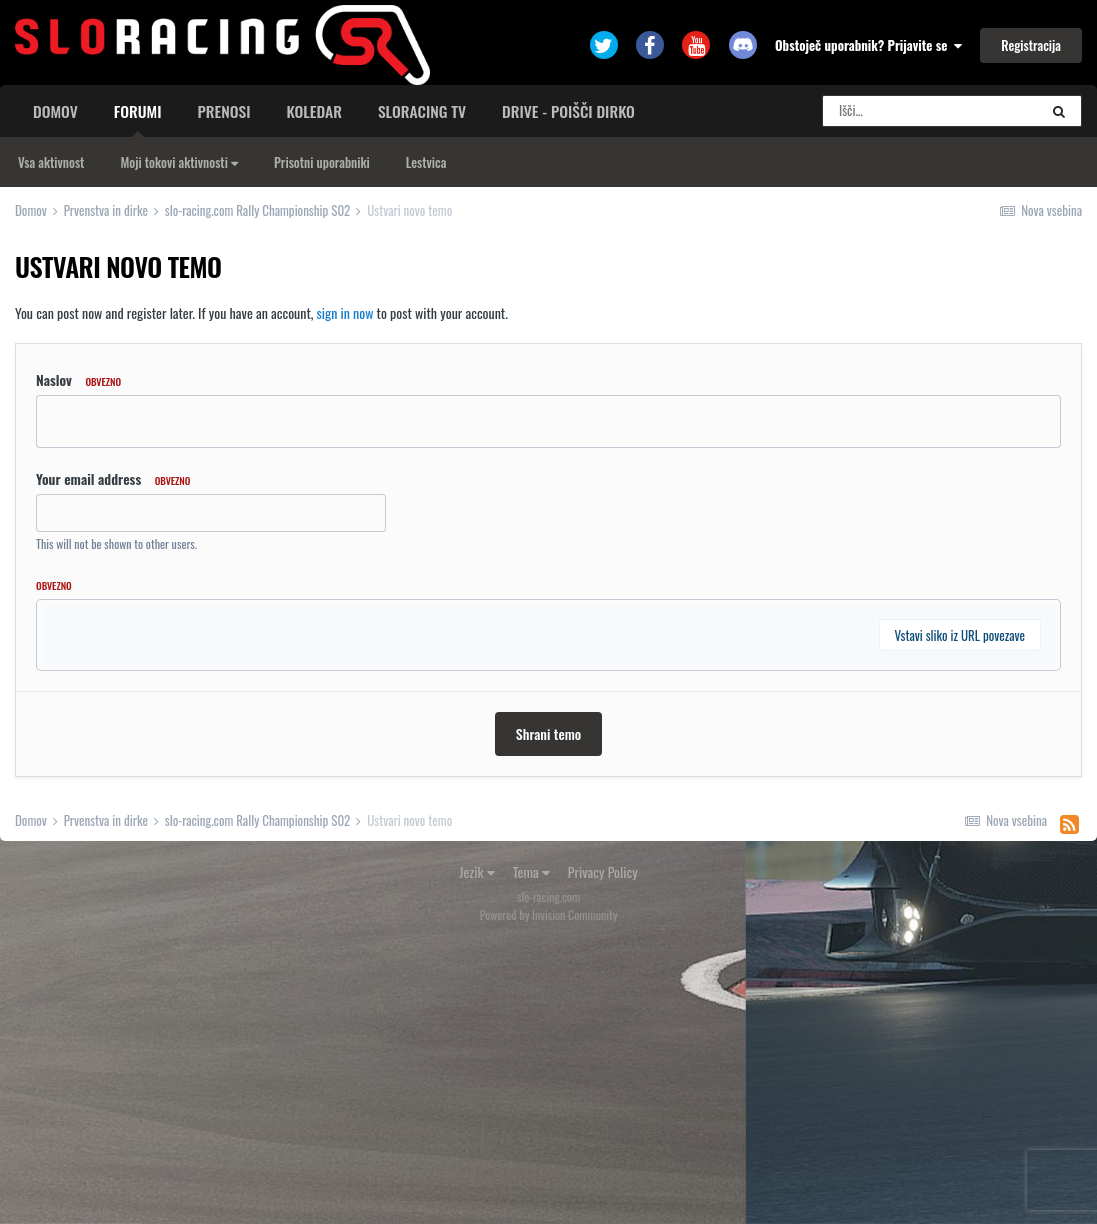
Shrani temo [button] (548, 1013)
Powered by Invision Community (549, 1194)
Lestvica (426, 162)
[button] (78, 625)
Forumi (138, 118)
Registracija (1031, 45)
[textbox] (548, 785)
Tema (531, 1151)
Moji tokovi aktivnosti (179, 162)
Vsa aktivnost (51, 162)
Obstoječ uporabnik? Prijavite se (868, 45)
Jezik (476, 1151)
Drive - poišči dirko (568, 111)
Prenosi (224, 111)
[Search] (930, 111)
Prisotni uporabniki (322, 162)
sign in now (345, 312)
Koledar (313, 111)
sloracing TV (422, 111)
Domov (55, 111)
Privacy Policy (603, 1151)
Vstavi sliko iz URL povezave (960, 915)
